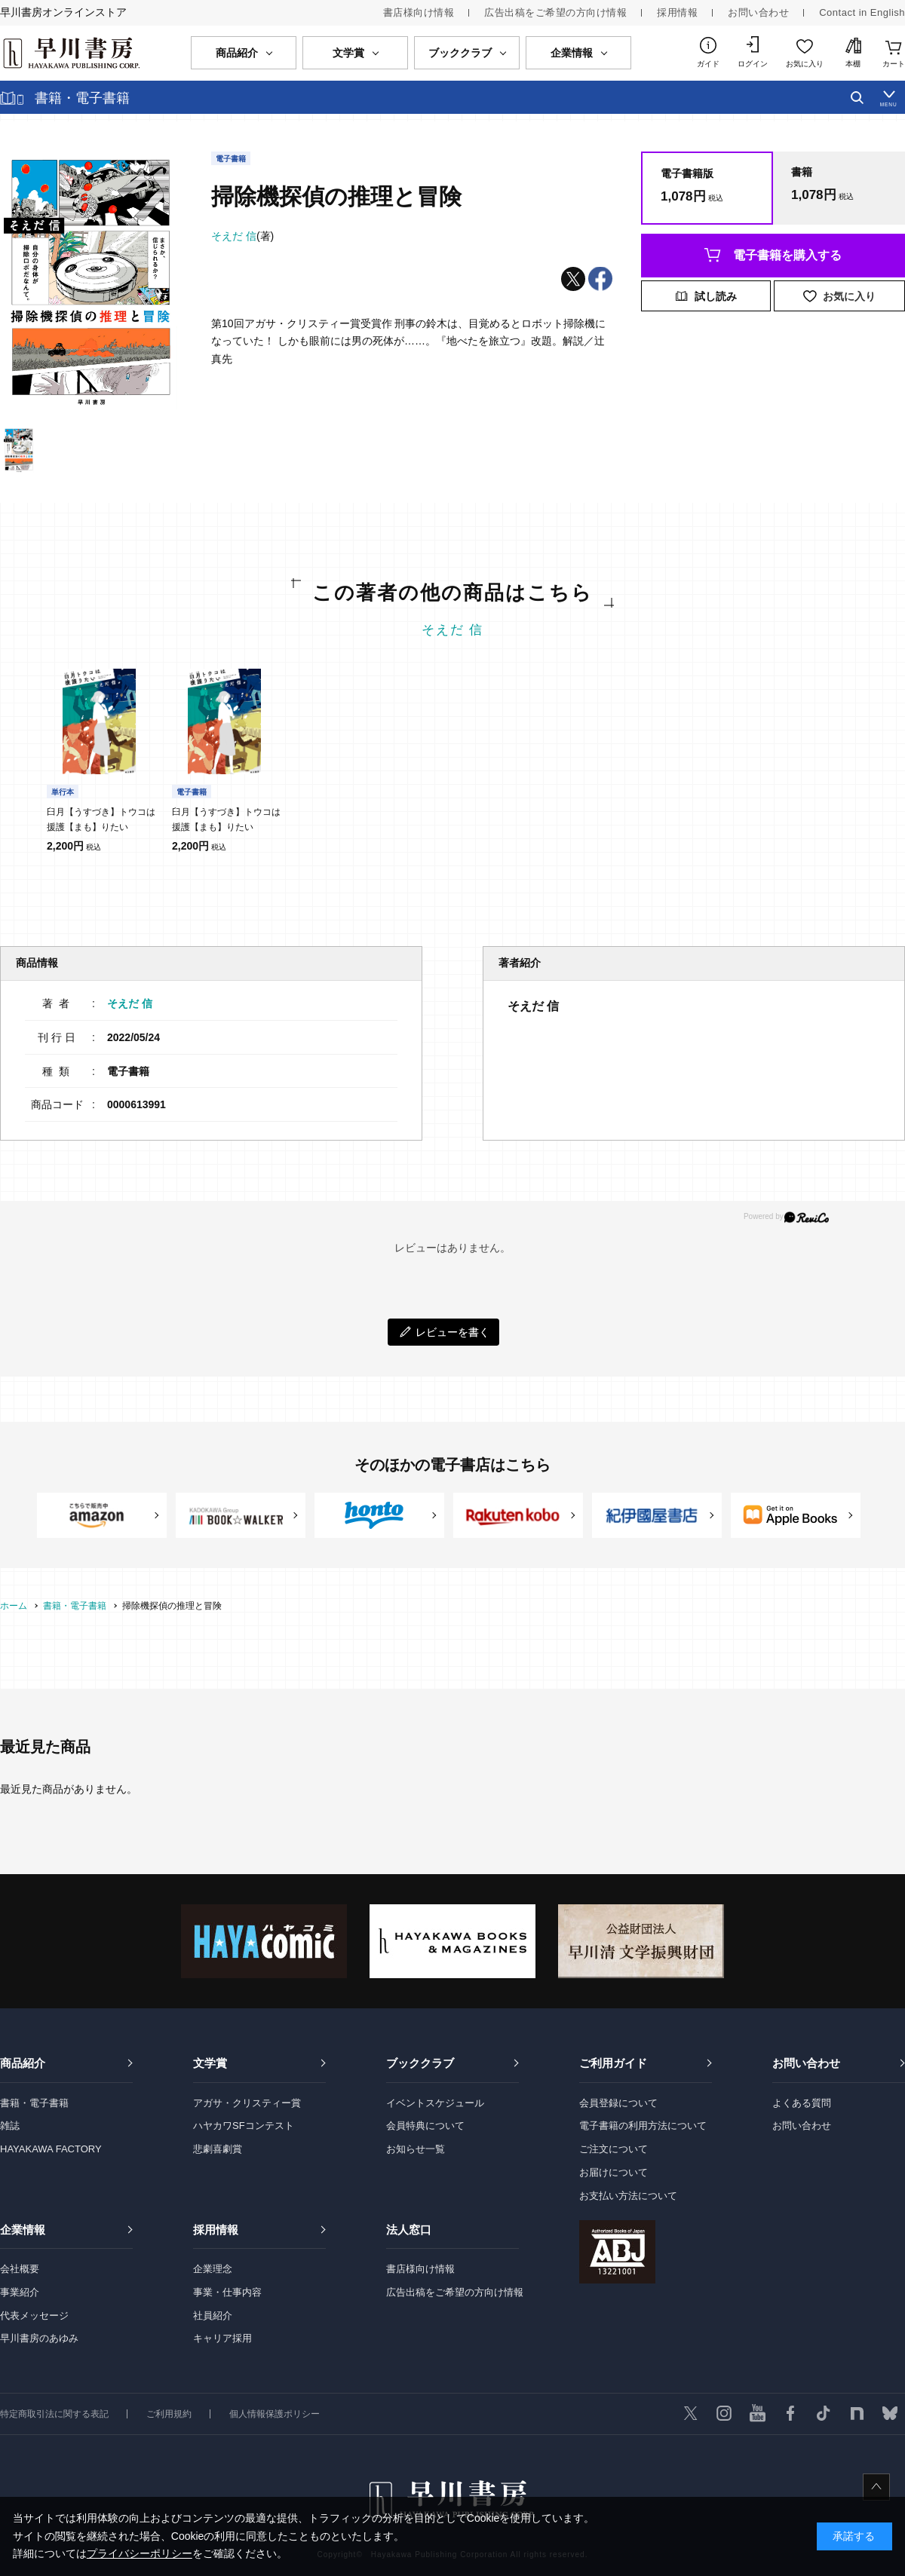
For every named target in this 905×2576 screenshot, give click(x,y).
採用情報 (677, 12)
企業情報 (22, 2229)
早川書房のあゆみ (39, 2338)
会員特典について (425, 2125)
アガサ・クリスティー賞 (247, 2103)
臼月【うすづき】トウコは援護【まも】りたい (101, 819)
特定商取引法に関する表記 (54, 2414)
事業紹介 (19, 2292)
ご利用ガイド (613, 2063)
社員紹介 (212, 2315)
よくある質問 (801, 2103)
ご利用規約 (169, 2414)
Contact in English (862, 12)
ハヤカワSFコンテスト (243, 2125)
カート (893, 64)
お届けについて (613, 2172)
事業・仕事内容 (227, 2292)
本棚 (853, 64)
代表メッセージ (34, 2315)
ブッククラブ (420, 2063)
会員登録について (618, 2103)
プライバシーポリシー (139, 2553)
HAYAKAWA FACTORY (51, 2149)
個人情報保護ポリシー (274, 2414)
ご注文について (613, 2149)
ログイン (753, 64)
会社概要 (19, 2268)
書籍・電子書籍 (34, 2103)
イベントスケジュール (435, 2103)
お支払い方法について (628, 2195)
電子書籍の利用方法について (643, 2125)
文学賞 (210, 2063)
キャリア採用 (222, 2338)
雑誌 (10, 2125)
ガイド (708, 64)
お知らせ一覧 (415, 2149)
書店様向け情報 (419, 12)
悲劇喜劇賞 (217, 2149)
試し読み (716, 296)
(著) (242, 236)
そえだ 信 (453, 630)
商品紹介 (22, 2063)
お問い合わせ (758, 12)
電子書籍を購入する (787, 255)
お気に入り (805, 64)
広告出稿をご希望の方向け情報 (555, 12)
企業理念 (212, 2268)
